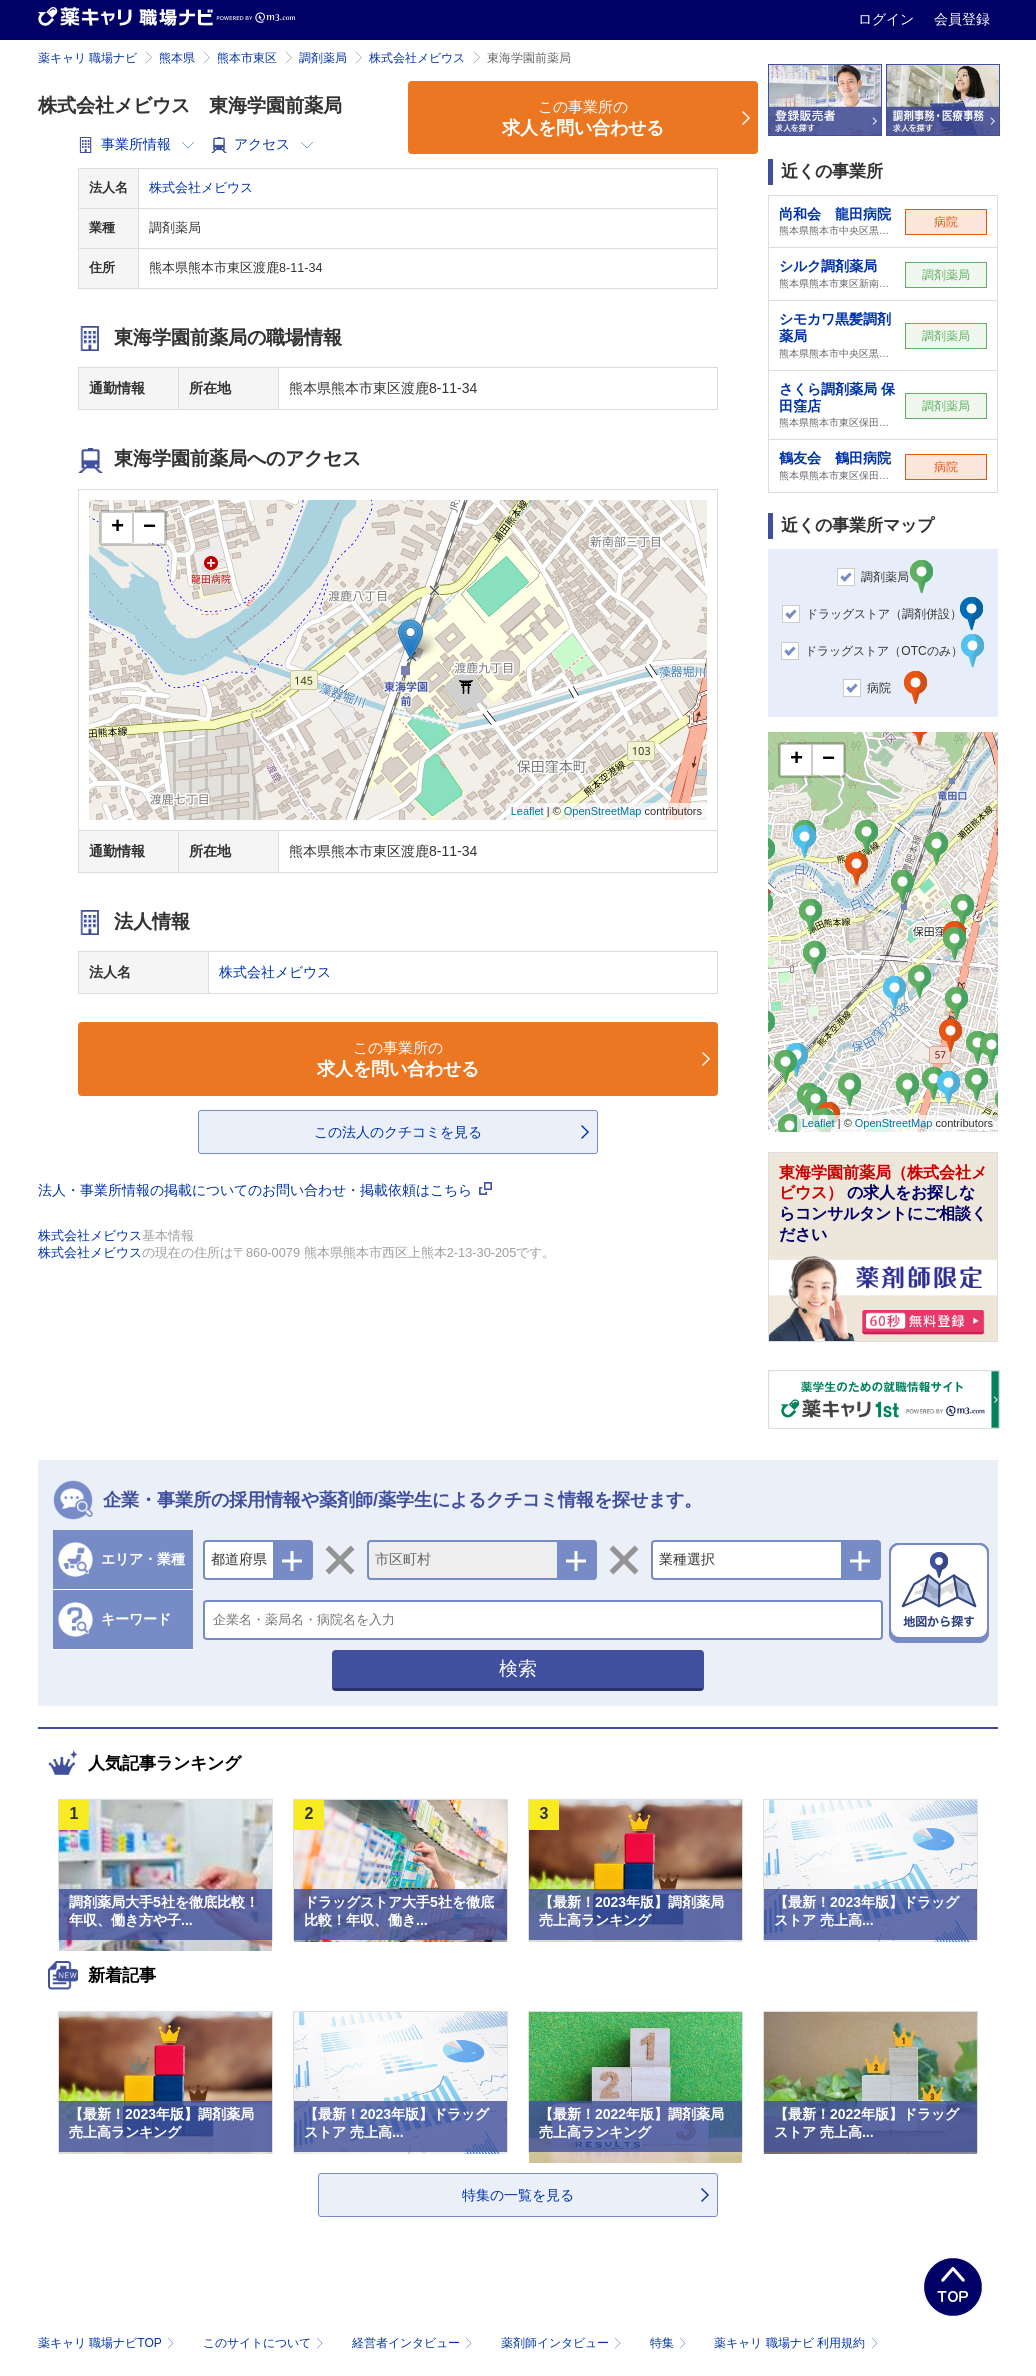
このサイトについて (265, 2343)
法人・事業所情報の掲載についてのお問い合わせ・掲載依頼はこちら (265, 1190)
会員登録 (962, 19)
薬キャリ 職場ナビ (87, 58)
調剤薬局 (323, 58)
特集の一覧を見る (518, 2195)
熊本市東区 (247, 58)
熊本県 (177, 58)
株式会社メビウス (417, 58)
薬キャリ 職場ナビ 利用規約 (796, 2343)
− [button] (149, 528)
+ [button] (117, 528)
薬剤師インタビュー (563, 2343)
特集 (670, 2343)
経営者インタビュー (414, 2343)
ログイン (888, 19)
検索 (518, 1668)
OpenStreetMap (603, 811)
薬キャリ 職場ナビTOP (108, 2343)
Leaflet (527, 811)
